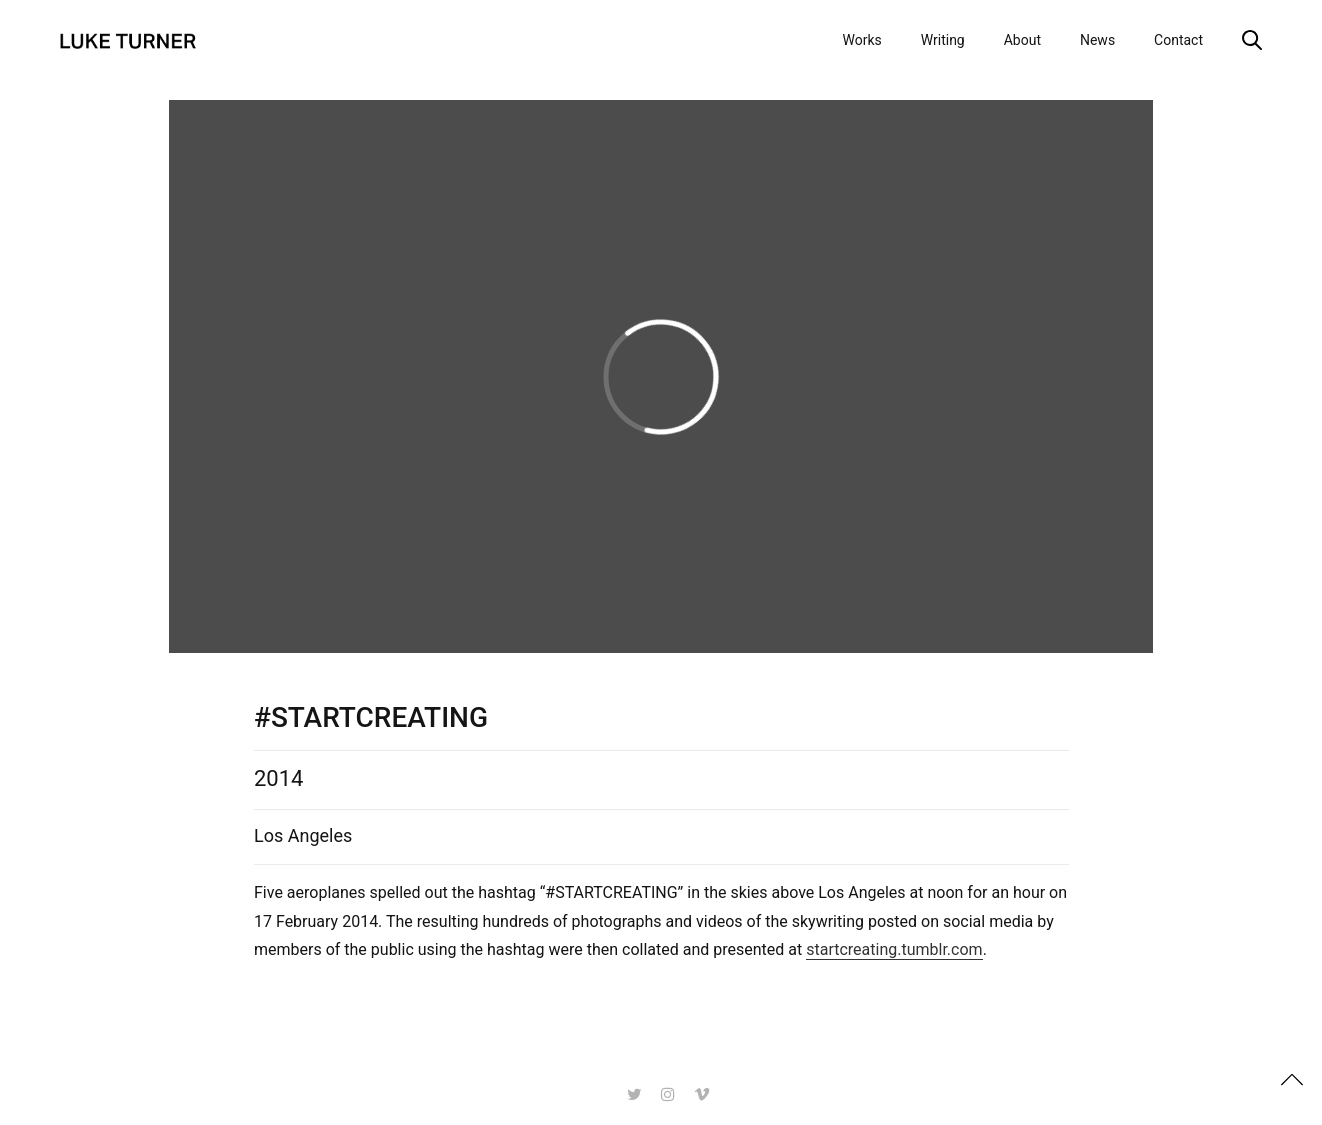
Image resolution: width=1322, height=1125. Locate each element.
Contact (1178, 40)
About (1022, 40)
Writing (943, 40)
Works (861, 40)
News (1097, 40)
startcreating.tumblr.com (894, 950)
